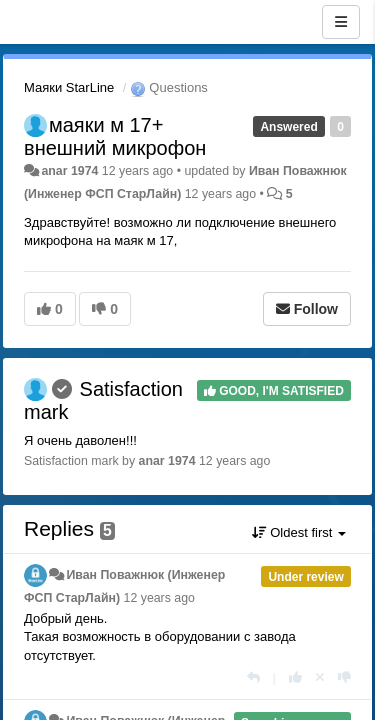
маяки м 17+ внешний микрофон (115, 136)
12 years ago (159, 598)
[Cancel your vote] (320, 677)
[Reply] (253, 677)
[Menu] (341, 22)
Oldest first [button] (299, 532)
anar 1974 (69, 171)
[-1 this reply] (344, 677)
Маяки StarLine (69, 87)
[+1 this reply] (295, 677)
